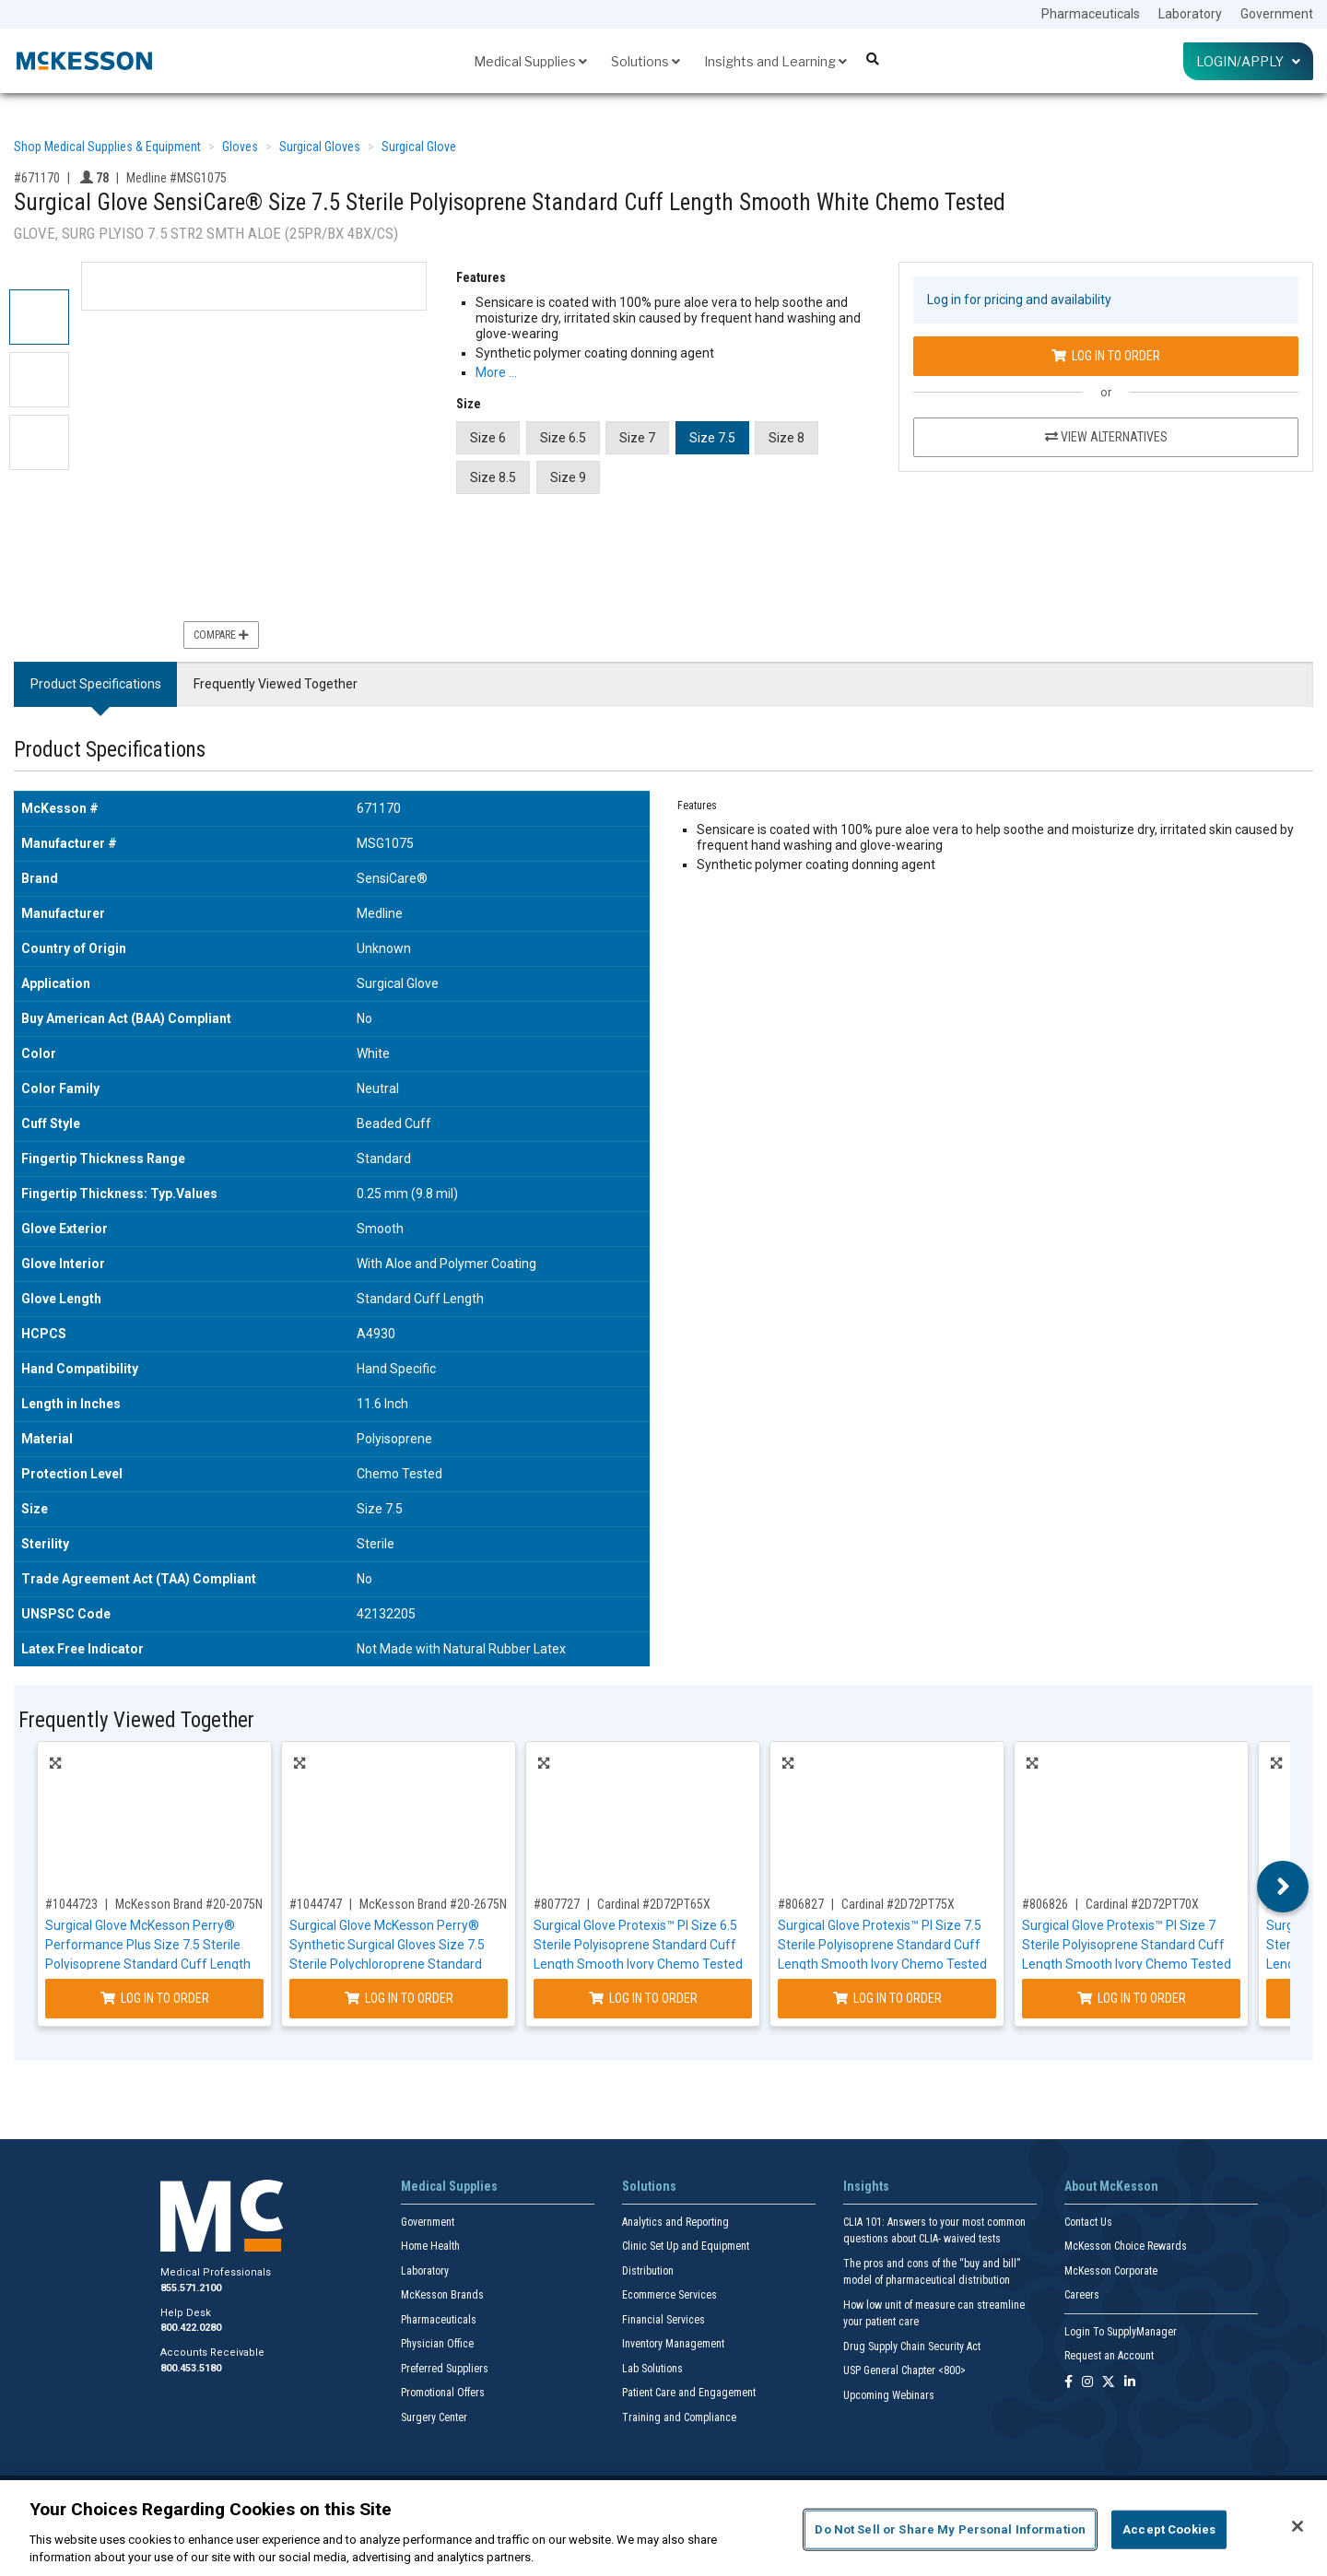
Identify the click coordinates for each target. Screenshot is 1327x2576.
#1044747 (315, 1904)
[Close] (1297, 2526)
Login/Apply (1248, 61)
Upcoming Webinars (888, 2395)
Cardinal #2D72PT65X (653, 1904)
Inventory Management (673, 2343)
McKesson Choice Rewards (1125, 2246)
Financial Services (663, 2319)
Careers (1081, 2294)
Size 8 (786, 437)
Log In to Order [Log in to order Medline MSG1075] (1105, 355)
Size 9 (568, 477)
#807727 (557, 1904)
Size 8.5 (493, 477)
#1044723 (71, 1904)
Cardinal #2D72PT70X (1142, 1904)
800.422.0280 (190, 2328)
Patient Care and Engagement (689, 2392)
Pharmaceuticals (1090, 13)
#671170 (37, 178)
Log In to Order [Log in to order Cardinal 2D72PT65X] (643, 1998)
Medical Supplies (530, 61)
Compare (221, 635)
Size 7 (637, 437)
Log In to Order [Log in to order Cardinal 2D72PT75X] (887, 1998)
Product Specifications (95, 683)
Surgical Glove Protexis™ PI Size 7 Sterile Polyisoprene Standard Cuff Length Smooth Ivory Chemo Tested (1126, 1944)
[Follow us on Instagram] (1087, 2383)
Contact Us (1088, 2222)
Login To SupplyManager (1120, 2331)
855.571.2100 (190, 2288)
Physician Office (437, 2343)
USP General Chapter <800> (904, 2370)
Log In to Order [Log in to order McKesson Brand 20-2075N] (154, 1998)
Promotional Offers (443, 2392)
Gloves (240, 146)
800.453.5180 (190, 2368)
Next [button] (1283, 1886)
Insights (866, 2186)
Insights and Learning (775, 61)
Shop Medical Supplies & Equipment (107, 146)
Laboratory (1190, 13)
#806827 (801, 1904)
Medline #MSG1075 (176, 178)
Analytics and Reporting (675, 2222)
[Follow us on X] (1108, 2383)
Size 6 (488, 437)
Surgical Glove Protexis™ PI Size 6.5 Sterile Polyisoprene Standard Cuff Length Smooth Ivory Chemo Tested (638, 1944)
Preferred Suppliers (444, 2368)
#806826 (1045, 1904)
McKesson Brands (442, 2294)
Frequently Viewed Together (276, 683)
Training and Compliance (679, 2417)
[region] (663, 2528)
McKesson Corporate (1110, 2270)
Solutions (645, 61)
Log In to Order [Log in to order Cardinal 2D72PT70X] (1131, 1998)
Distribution (648, 2270)
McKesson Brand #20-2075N (189, 1904)
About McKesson (1111, 2186)
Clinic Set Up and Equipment (685, 2246)
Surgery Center (434, 2417)
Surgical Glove (419, 146)
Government (1276, 13)
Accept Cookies (1168, 2529)
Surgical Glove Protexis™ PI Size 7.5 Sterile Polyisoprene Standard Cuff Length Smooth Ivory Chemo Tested (882, 1944)
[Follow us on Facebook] (1068, 2383)
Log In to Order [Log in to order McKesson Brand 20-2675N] (399, 1998)
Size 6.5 (563, 437)
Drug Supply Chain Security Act (912, 2346)
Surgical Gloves (319, 146)
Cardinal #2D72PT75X (898, 1904)
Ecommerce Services (669, 2294)
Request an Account (1109, 2355)
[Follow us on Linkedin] (1129, 2383)
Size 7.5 (712, 437)
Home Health (430, 2246)
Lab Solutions (652, 2368)
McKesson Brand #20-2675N (433, 1904)
